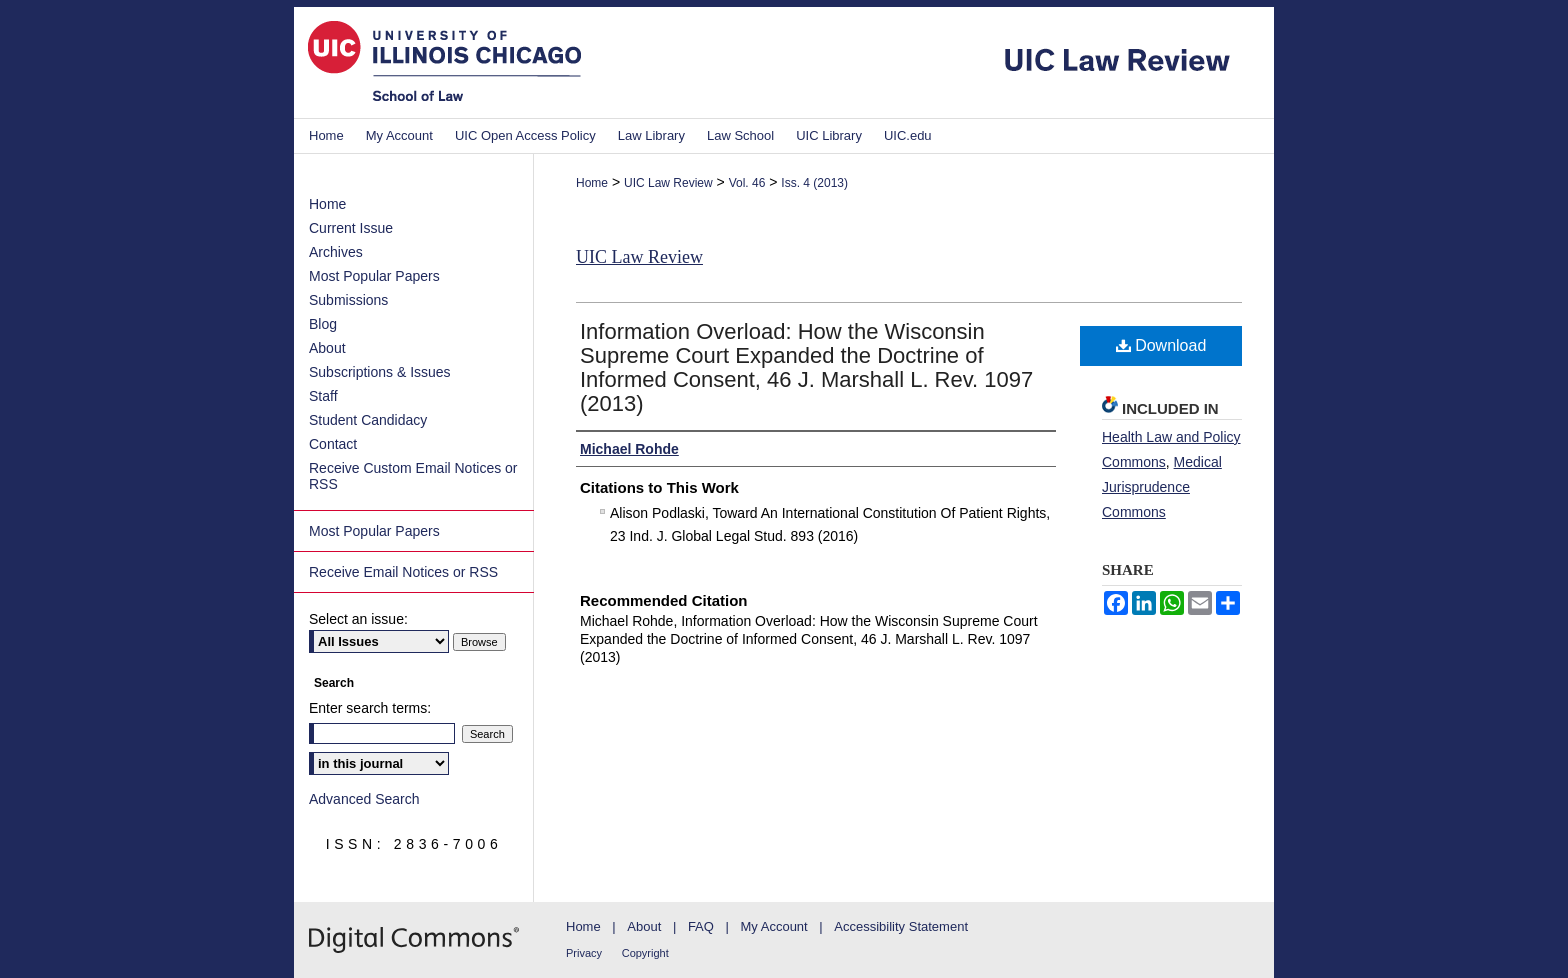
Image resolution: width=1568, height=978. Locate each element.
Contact (333, 444)
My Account (774, 926)
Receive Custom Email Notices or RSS (413, 476)
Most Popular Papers (374, 276)
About (327, 348)
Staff (323, 396)
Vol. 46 (747, 183)
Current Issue (351, 228)
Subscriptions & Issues (380, 372)
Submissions (348, 300)
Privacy (584, 953)
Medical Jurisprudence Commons (1162, 487)
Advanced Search (364, 799)
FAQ (701, 926)
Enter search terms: (370, 708)
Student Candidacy (368, 420)
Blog (323, 324)
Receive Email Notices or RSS (403, 572)
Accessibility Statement (901, 926)
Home (592, 183)
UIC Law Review (668, 183)
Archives (336, 252)
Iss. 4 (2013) (814, 183)
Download (1161, 345)
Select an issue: (358, 619)
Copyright (645, 953)
